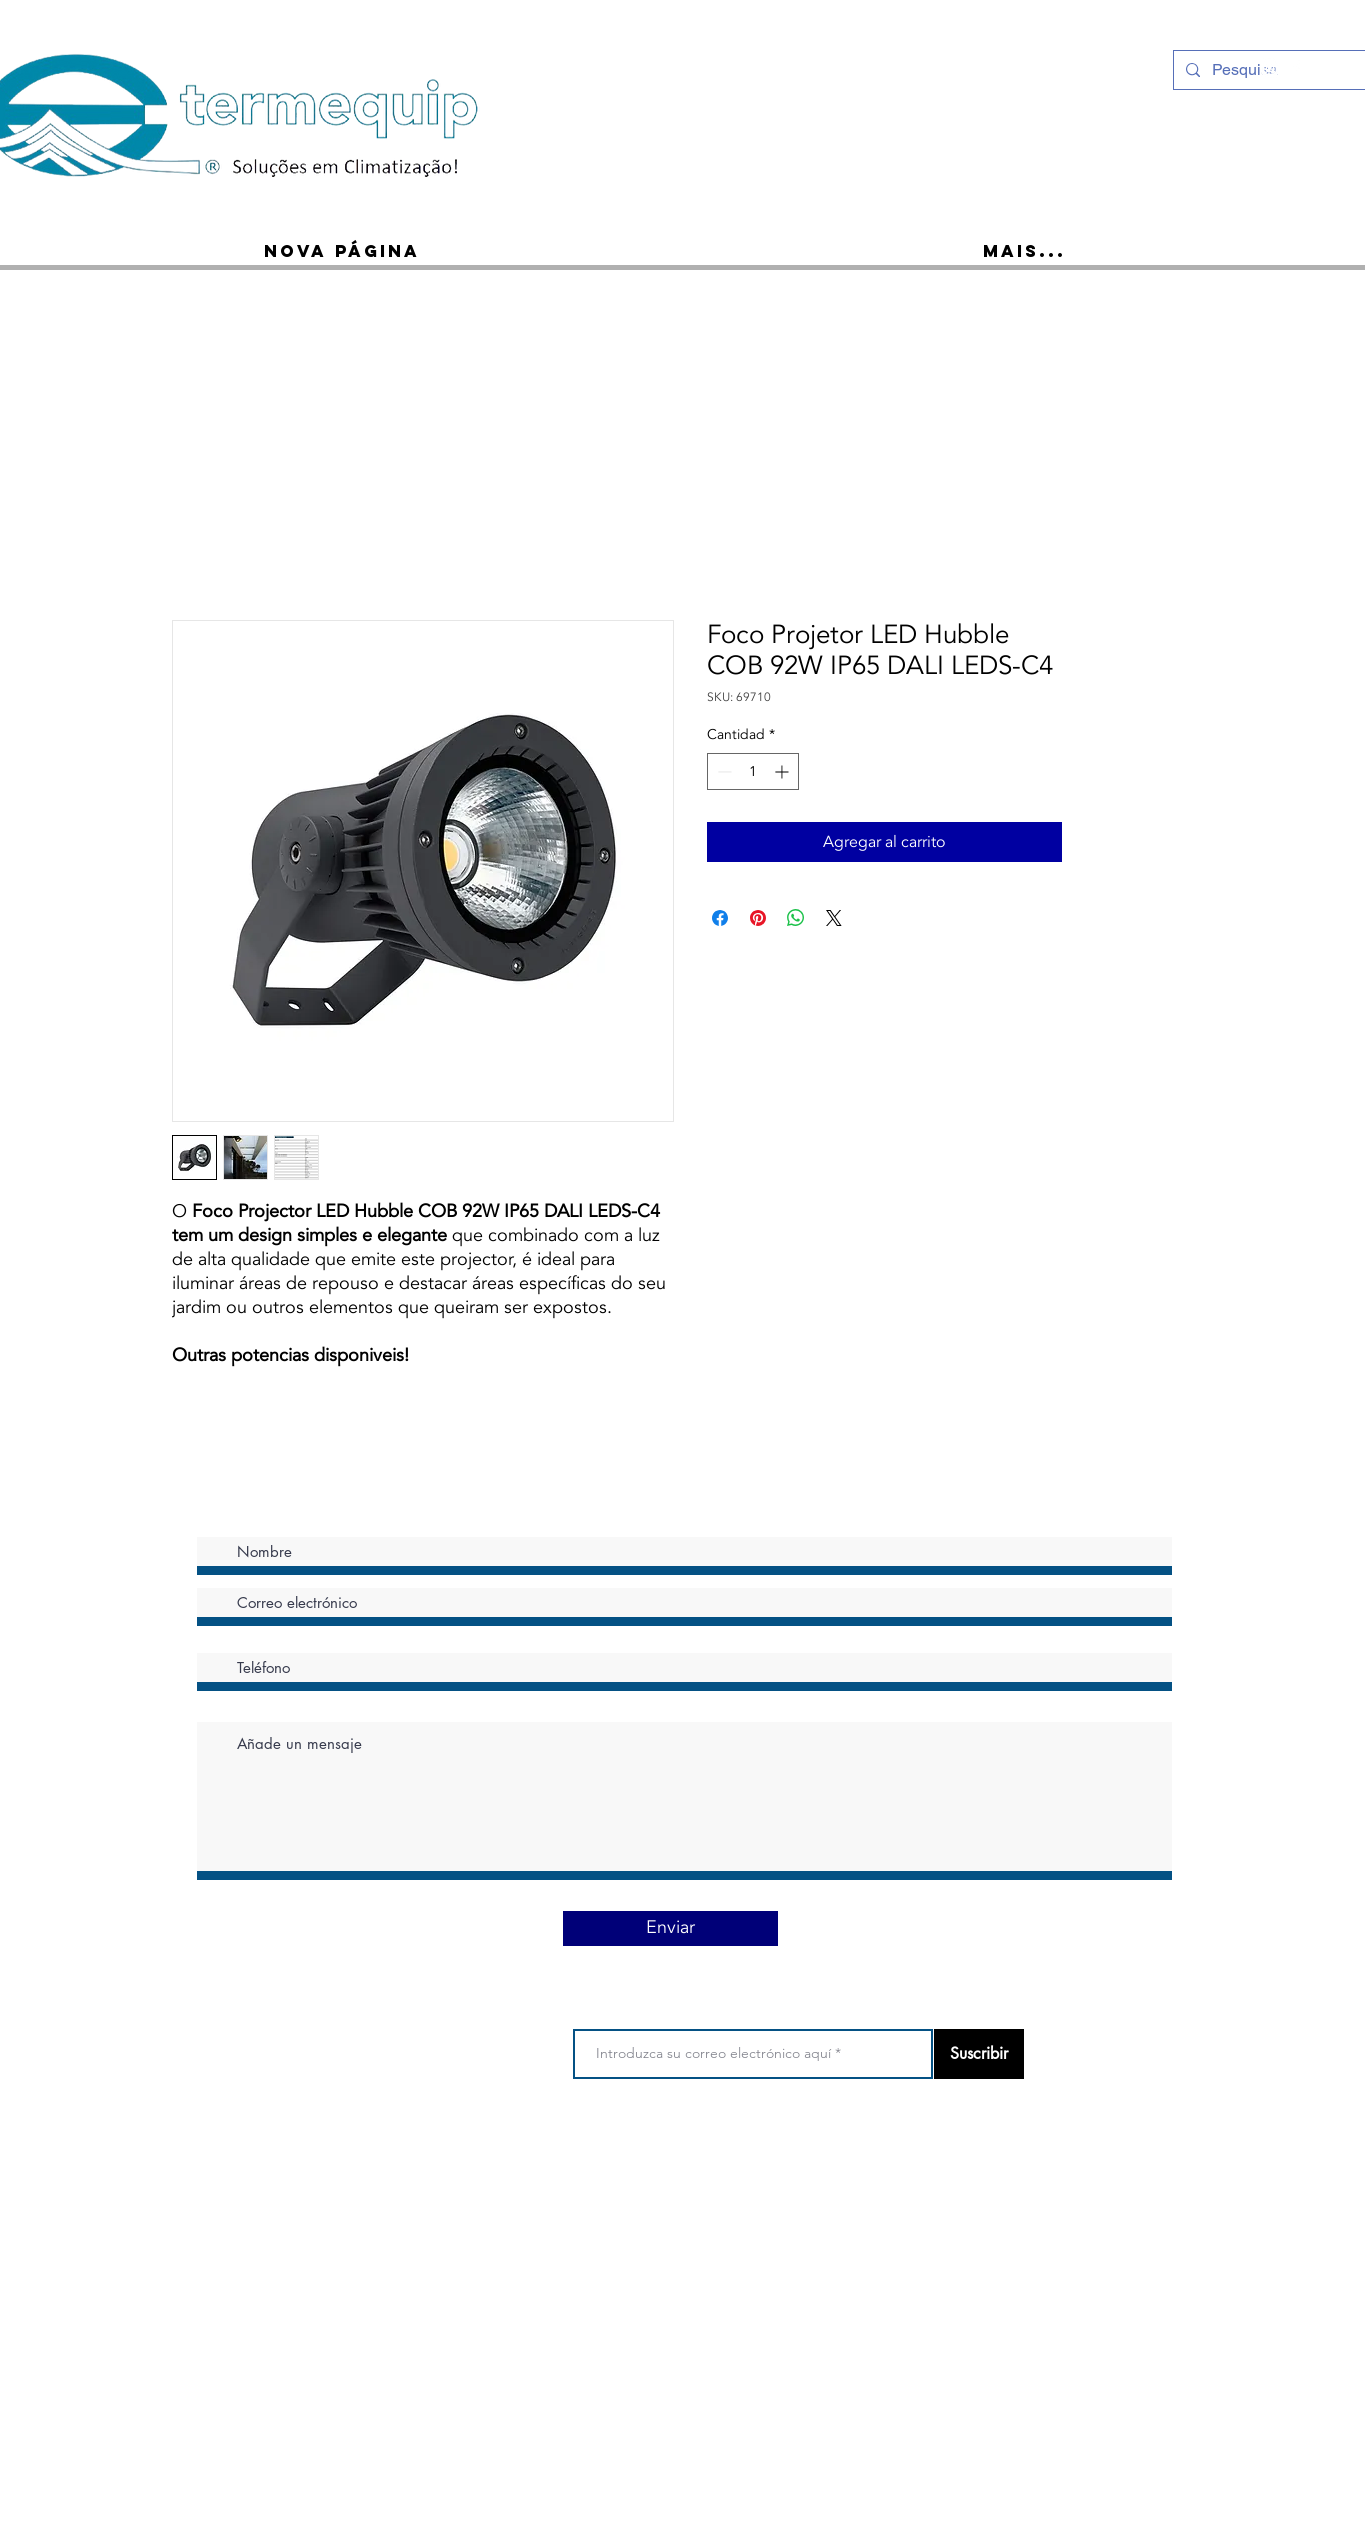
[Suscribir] (979, 2054)
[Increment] (783, 771)
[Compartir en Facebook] (720, 918)
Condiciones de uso (624, 2160)
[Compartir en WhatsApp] (796, 918)
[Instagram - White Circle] (1270, 68)
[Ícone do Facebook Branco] (1296, 68)
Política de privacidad (763, 2160)
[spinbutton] (753, 771)
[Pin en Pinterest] (758, 918)
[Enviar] (670, 1928)
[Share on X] (834, 918)
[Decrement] (722, 771)
